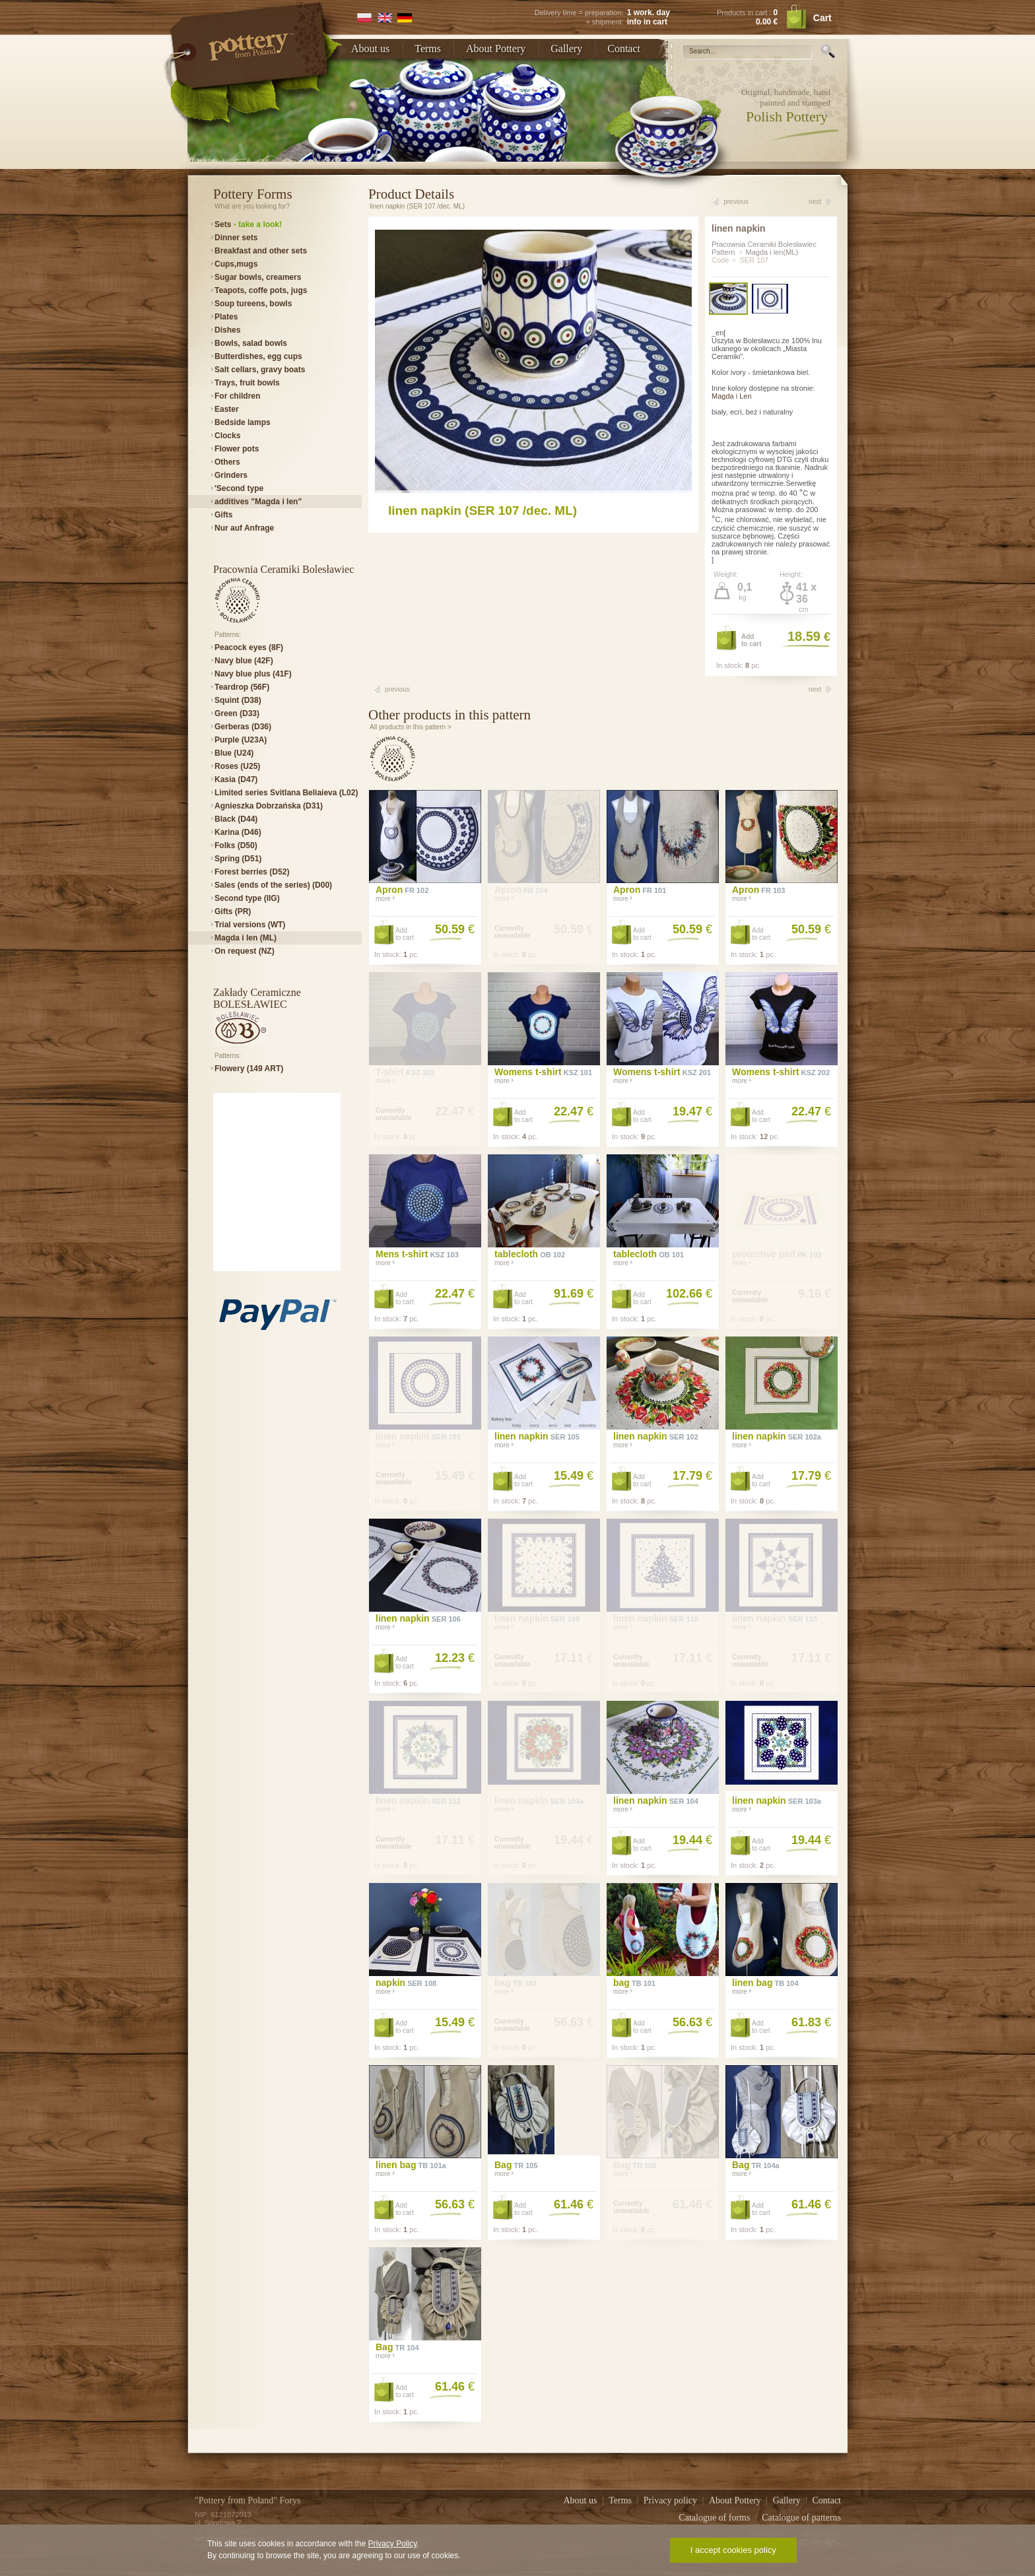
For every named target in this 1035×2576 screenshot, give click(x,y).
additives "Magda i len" (258, 501)
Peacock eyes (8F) (249, 647)
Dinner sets (236, 237)
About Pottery (495, 48)
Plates (226, 316)
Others (227, 462)
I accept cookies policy (733, 2550)
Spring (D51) (238, 858)
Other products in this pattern (449, 715)
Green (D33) (237, 713)
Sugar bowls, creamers (258, 277)
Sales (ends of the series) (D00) (273, 885)
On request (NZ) (245, 951)
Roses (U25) (237, 766)
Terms (428, 48)
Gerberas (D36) (243, 726)
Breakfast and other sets (261, 250)
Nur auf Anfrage (244, 528)
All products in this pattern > (410, 727)
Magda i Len (732, 396)
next (815, 201)
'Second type (239, 488)
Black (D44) (236, 819)
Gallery (566, 48)
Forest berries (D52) (252, 871)
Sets (248, 224)
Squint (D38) (238, 700)
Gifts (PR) (233, 911)
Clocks (227, 435)
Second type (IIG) (247, 898)
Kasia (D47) (236, 779)
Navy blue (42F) (244, 660)
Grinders (231, 475)
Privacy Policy (392, 2543)
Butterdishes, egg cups (258, 356)
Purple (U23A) (241, 739)
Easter (227, 409)
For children (237, 396)
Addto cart (751, 640)
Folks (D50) (236, 845)
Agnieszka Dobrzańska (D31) (269, 805)
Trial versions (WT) (250, 924)
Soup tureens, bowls (253, 303)
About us (370, 48)
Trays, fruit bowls (247, 382)
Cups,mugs (236, 264)
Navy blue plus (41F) (253, 673)
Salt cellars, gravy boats (260, 369)
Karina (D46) (238, 832)
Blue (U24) (234, 753)
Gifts (223, 514)
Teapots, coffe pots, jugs (261, 290)
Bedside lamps (243, 422)
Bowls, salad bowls (251, 343)
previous (736, 201)
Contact (623, 48)
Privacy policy (672, 2500)
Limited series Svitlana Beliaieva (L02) (286, 792)
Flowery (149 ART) (249, 1068)
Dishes (227, 330)
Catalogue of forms (715, 2518)
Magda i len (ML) (246, 937)
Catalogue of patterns (801, 2518)
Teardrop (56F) (242, 687)
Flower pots (237, 448)
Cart (822, 18)
